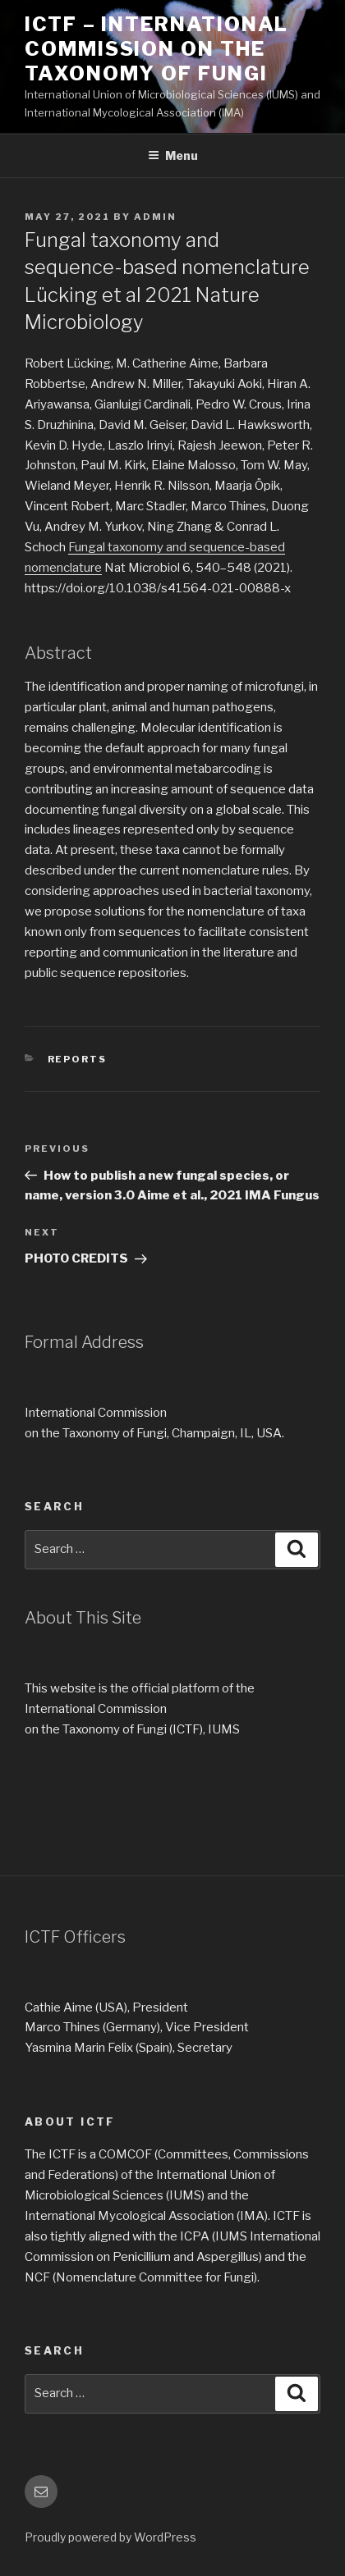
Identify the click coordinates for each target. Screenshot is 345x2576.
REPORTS (78, 1059)
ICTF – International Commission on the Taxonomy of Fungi (156, 48)
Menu (173, 155)
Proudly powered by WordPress (110, 2537)
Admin (155, 216)
